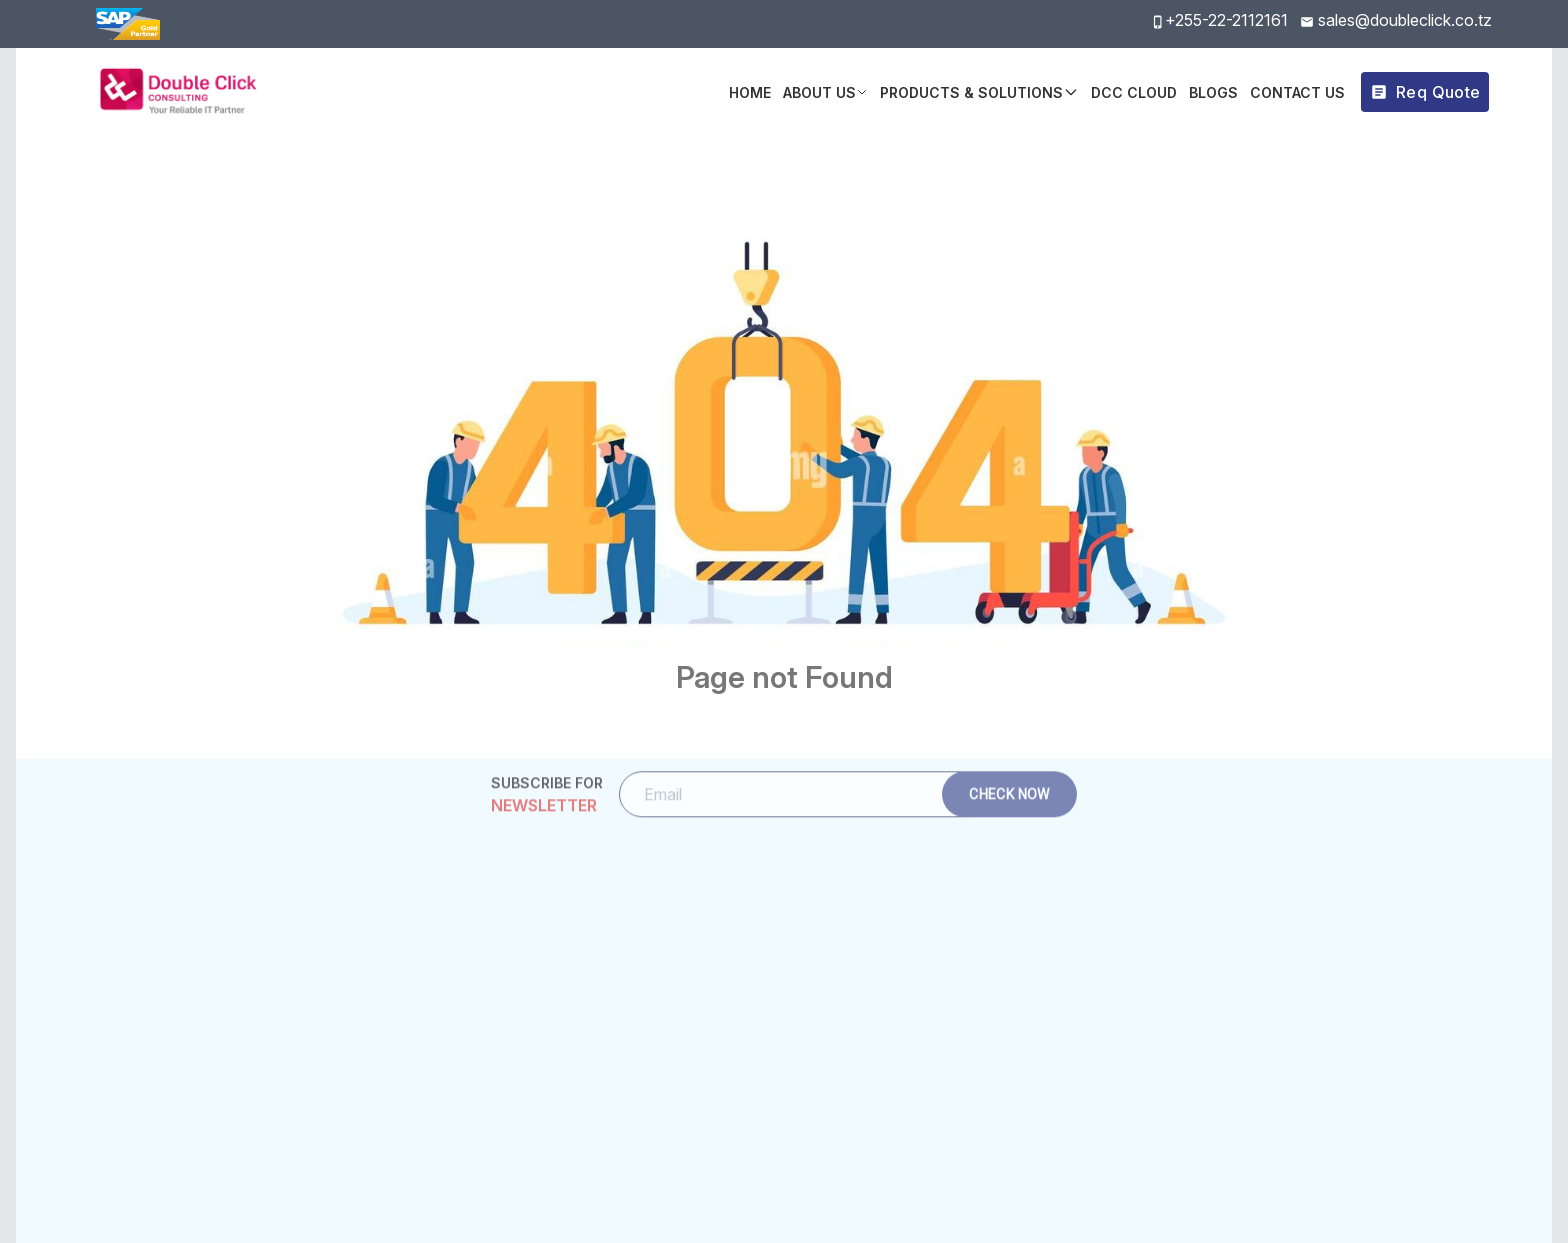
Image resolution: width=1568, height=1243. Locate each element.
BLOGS (1213, 92)
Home (750, 92)
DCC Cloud (1134, 92)
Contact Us (1297, 92)
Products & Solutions (979, 92)
